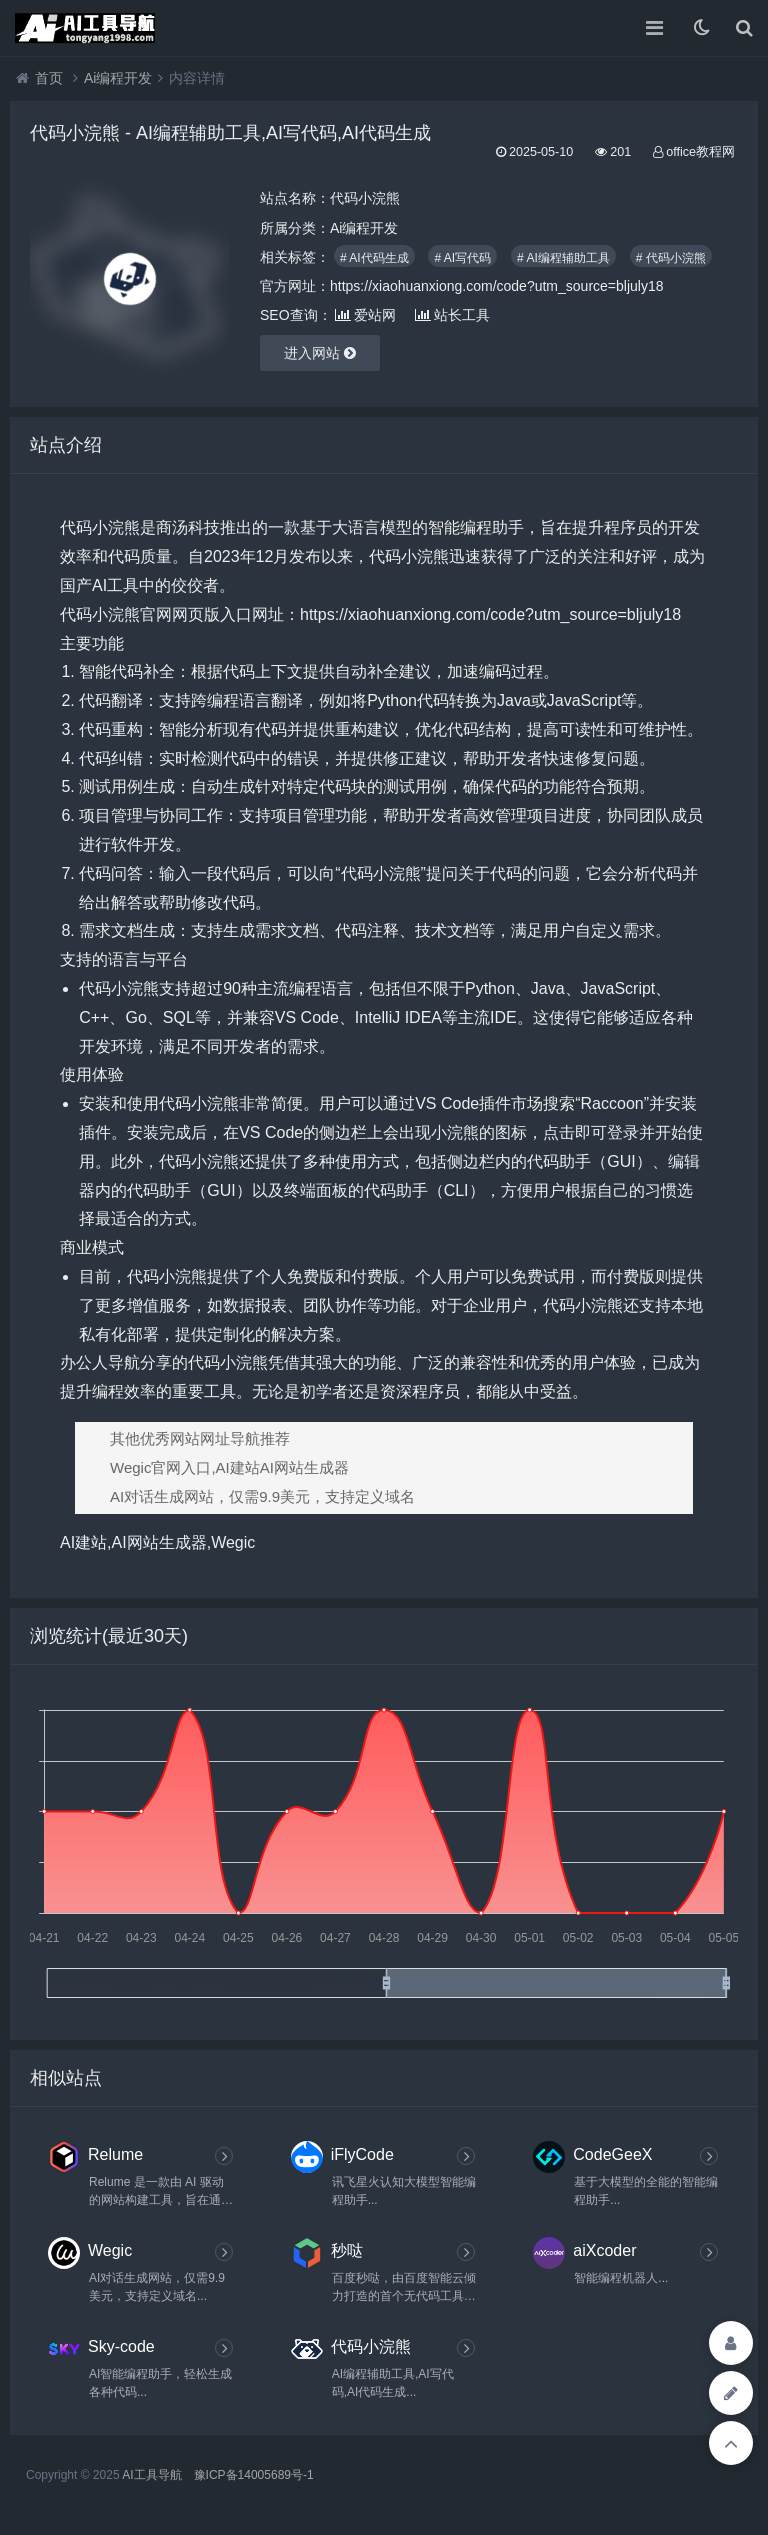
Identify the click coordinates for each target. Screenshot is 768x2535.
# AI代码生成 (374, 258)
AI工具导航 (151, 2475)
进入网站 (320, 353)
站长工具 (452, 315)
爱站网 (365, 315)
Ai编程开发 (118, 78)
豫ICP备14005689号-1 (254, 2475)
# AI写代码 (462, 258)
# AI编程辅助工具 (563, 258)
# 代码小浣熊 (671, 258)
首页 (49, 78)
